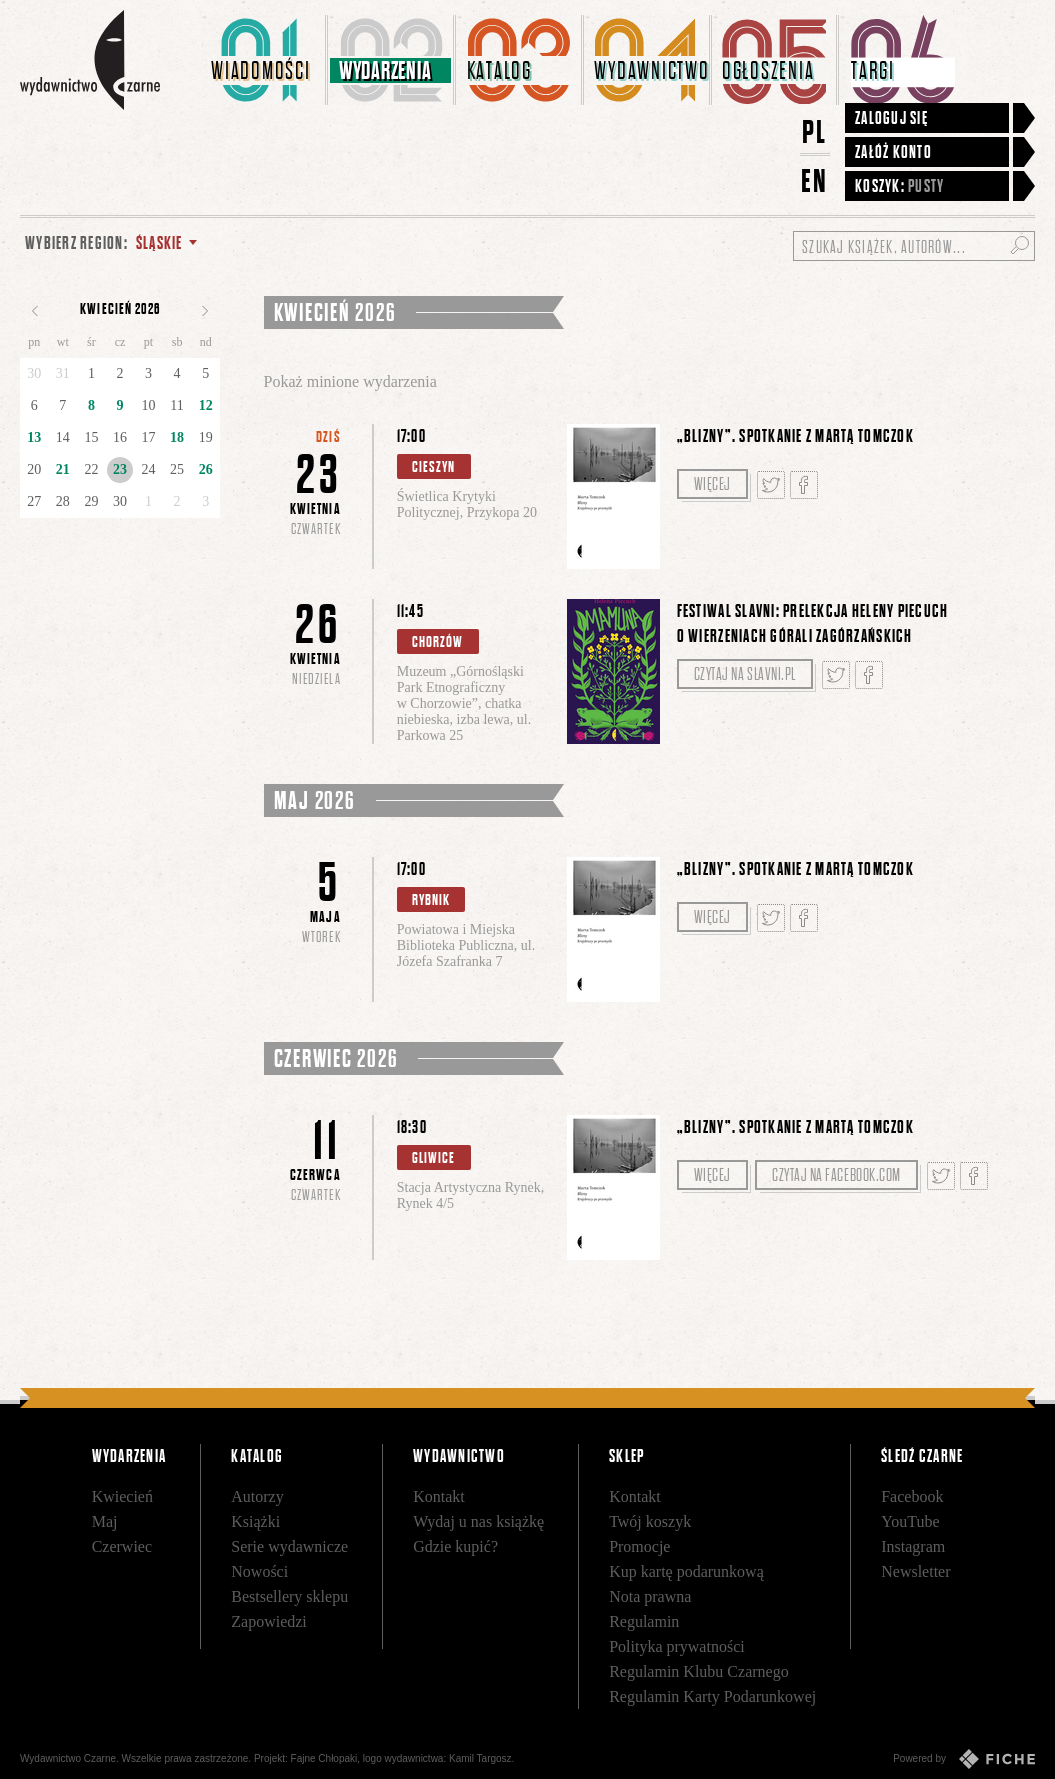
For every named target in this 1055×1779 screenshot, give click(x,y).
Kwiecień (122, 1496)
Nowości (259, 1571)
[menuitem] (265, 60)
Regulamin (644, 1621)
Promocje (639, 1546)
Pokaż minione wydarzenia (350, 381)
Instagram (913, 1546)
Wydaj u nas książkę (478, 1521)
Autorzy (257, 1496)
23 (120, 469)
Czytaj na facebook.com (836, 1175)
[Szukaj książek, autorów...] (914, 246)
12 (206, 405)
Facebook (912, 1496)
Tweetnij (771, 485)
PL (815, 131)
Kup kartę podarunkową (686, 1571)
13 (34, 437)
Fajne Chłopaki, (325, 1758)
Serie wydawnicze (289, 1546)
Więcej (712, 484)
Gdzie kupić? (455, 1546)
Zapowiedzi (269, 1621)
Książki (255, 1521)
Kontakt (439, 1496)
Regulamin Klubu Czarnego (699, 1671)
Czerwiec (122, 1546)
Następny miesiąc (205, 311)
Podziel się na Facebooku (804, 485)
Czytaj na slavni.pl (745, 674)
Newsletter (915, 1571)
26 (206, 469)
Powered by (964, 1759)
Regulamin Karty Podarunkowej (712, 1696)
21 (63, 469)
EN (815, 180)
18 (177, 437)
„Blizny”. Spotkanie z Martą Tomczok (795, 436)
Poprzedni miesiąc (35, 311)
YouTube (910, 1521)
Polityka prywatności (677, 1646)
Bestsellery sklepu (289, 1596)
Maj (105, 1521)
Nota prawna (650, 1596)
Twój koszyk (650, 1521)
